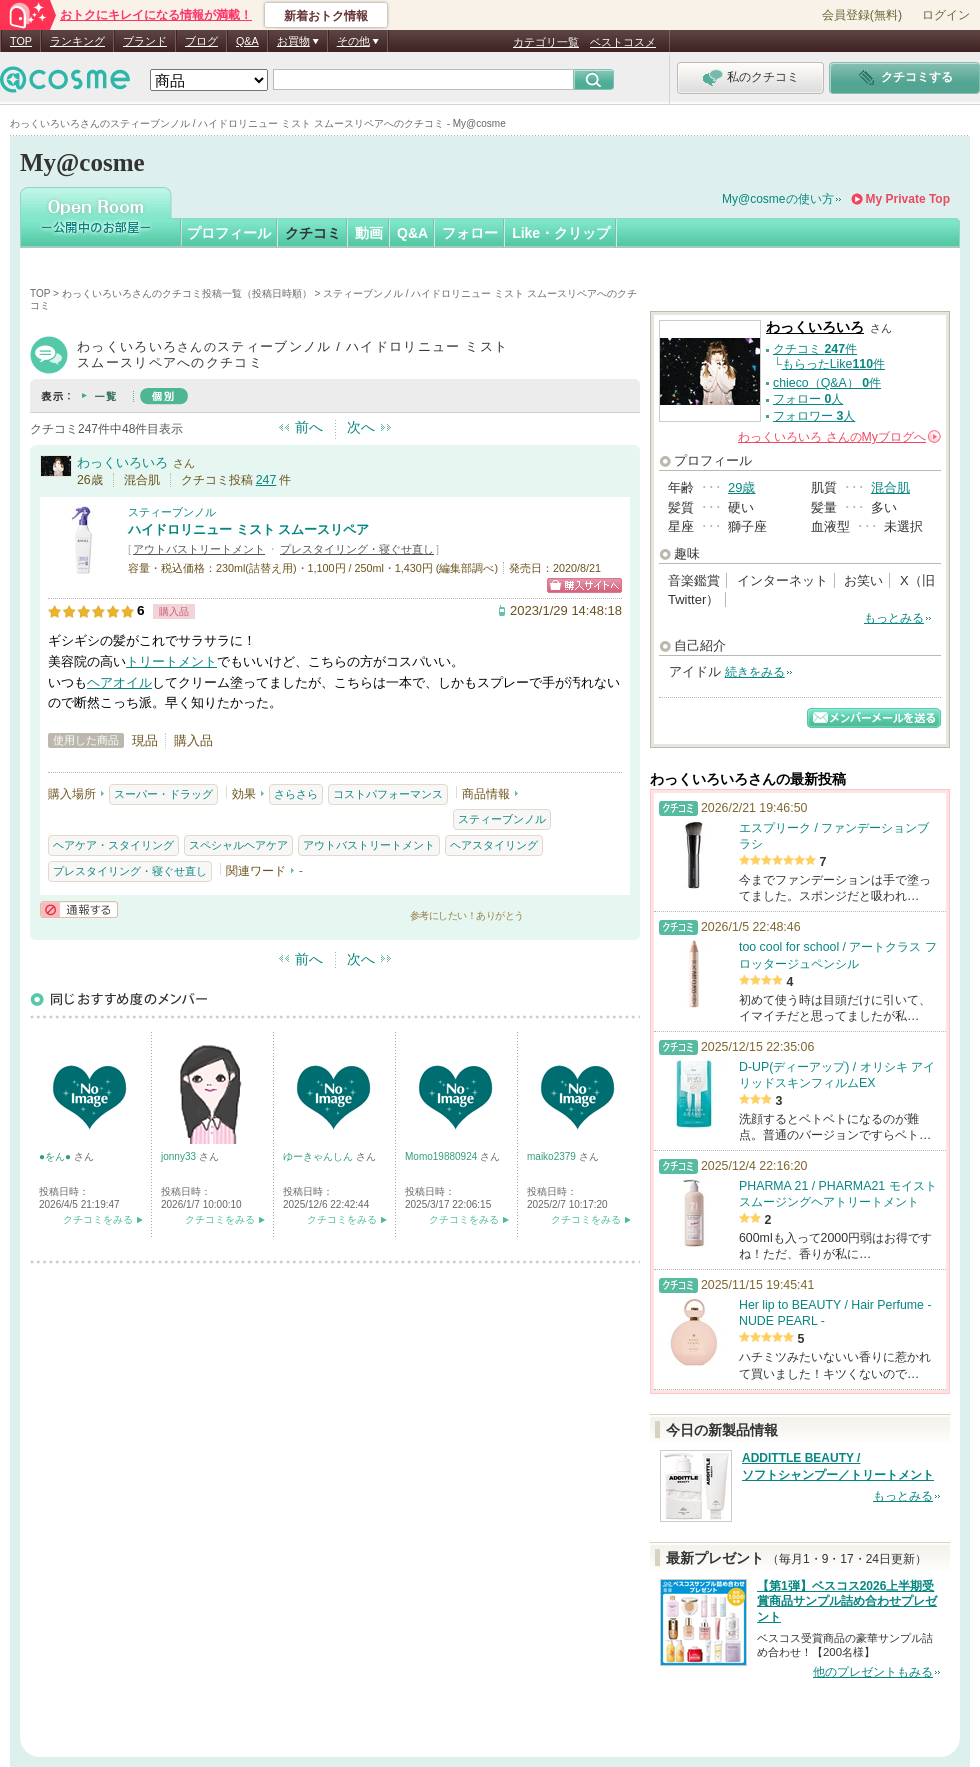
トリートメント (171, 661)
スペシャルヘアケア (238, 845)
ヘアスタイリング (494, 845)
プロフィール (229, 233)
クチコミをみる (98, 1219)
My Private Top (908, 199)
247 (266, 480)
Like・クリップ (561, 233)
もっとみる (894, 618)
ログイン (946, 15)
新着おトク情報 (326, 16)
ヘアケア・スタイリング (113, 845)
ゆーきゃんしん (319, 1156)
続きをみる (755, 672)
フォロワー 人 (814, 416)
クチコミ (313, 233)
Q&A (247, 41)
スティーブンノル (172, 512)
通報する (79, 909)
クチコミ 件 (815, 349)
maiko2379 (553, 1156)
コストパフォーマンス (388, 794)
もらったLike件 (833, 364)
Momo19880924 (442, 1156)
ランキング (77, 41)
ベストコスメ (623, 42)
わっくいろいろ (122, 462)
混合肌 (890, 487)
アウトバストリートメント (199, 549)
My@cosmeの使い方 (778, 199)
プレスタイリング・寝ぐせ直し (357, 549)
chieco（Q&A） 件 (827, 383)
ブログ (201, 41)
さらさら (296, 794)
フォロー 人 (808, 399)
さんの (839, 437)
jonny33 (180, 1156)
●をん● (56, 1156)
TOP (21, 41)
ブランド (145, 41)
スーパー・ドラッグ (163, 794)
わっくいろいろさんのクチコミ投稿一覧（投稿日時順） (187, 293)
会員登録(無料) (862, 15)
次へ (361, 427)
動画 (369, 233)
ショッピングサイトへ (584, 585)
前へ (309, 427)
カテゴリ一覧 (546, 42)
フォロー (470, 233)
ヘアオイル (119, 682)
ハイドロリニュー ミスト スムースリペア (248, 529)
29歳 (741, 487)
